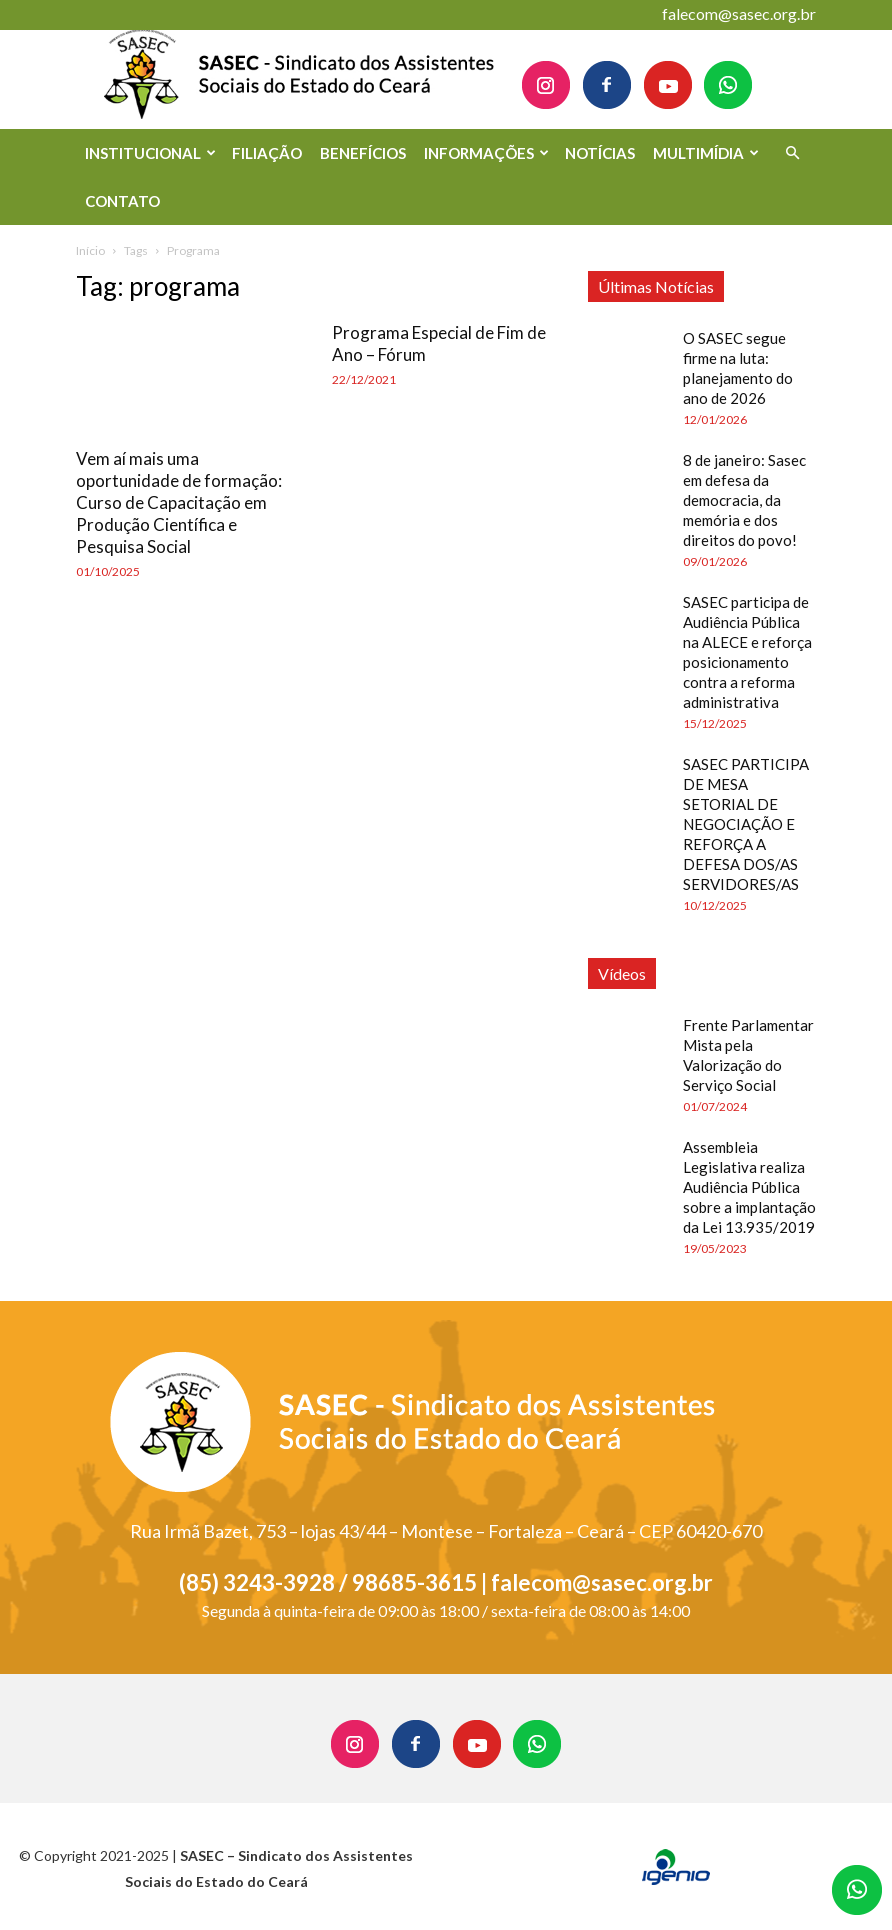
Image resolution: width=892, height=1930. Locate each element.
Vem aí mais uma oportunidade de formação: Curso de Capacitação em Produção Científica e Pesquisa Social (179, 502)
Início (90, 250)
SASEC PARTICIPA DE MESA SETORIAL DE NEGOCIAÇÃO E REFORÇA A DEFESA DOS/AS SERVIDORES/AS (746, 824)
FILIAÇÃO (267, 153)
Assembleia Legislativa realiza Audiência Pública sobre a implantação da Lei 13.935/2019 (749, 1187)
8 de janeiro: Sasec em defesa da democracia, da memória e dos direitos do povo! (744, 500)
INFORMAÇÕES (486, 153)
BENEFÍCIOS (363, 153)
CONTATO (122, 201)
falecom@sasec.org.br (739, 13)
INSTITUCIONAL (150, 153)
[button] (792, 153)
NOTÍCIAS (600, 153)
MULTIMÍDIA (706, 153)
